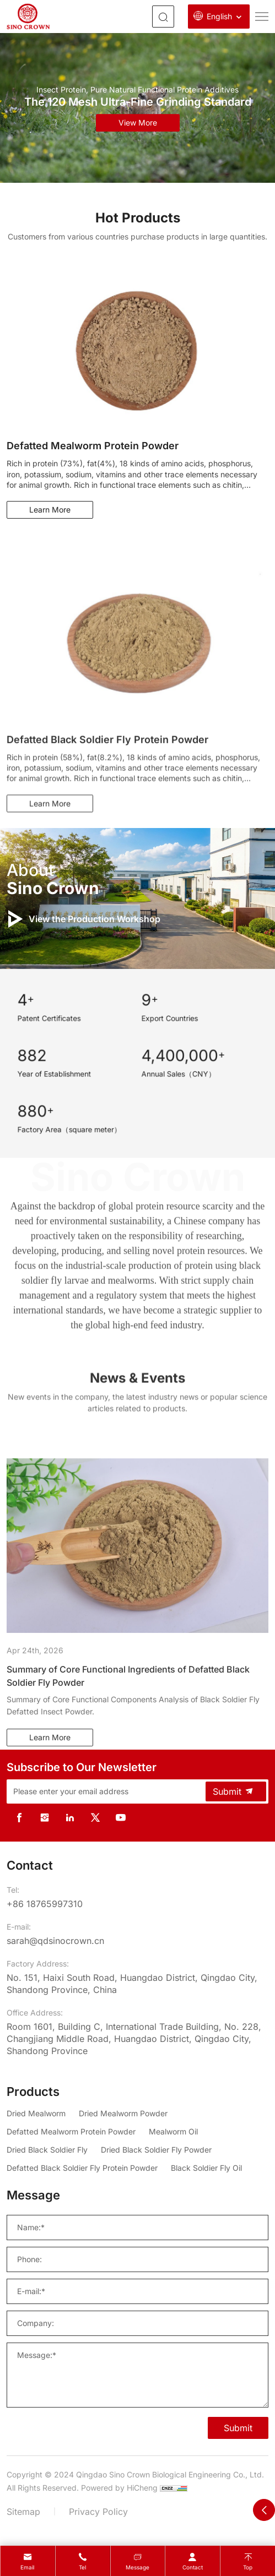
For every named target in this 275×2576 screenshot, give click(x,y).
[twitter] (95, 1818)
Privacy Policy (98, 2511)
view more (137, 122)
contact (192, 2567)
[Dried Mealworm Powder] (123, 2113)
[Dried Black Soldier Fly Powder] (156, 2150)
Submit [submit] (234, 1791)
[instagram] (44, 1818)
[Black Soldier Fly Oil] (206, 2168)
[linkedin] (70, 1818)
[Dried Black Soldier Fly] (47, 2150)
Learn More (50, 509)
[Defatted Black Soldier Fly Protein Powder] (82, 2168)
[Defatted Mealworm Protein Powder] (71, 2131)
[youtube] (120, 1818)
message (137, 2567)
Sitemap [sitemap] (23, 2511)
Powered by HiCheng (119, 2487)
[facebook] (19, 1818)
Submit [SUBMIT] (238, 2427)
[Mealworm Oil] (173, 2131)
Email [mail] (27, 2567)
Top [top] (247, 2567)
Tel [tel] (82, 2567)
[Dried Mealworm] (36, 2113)
